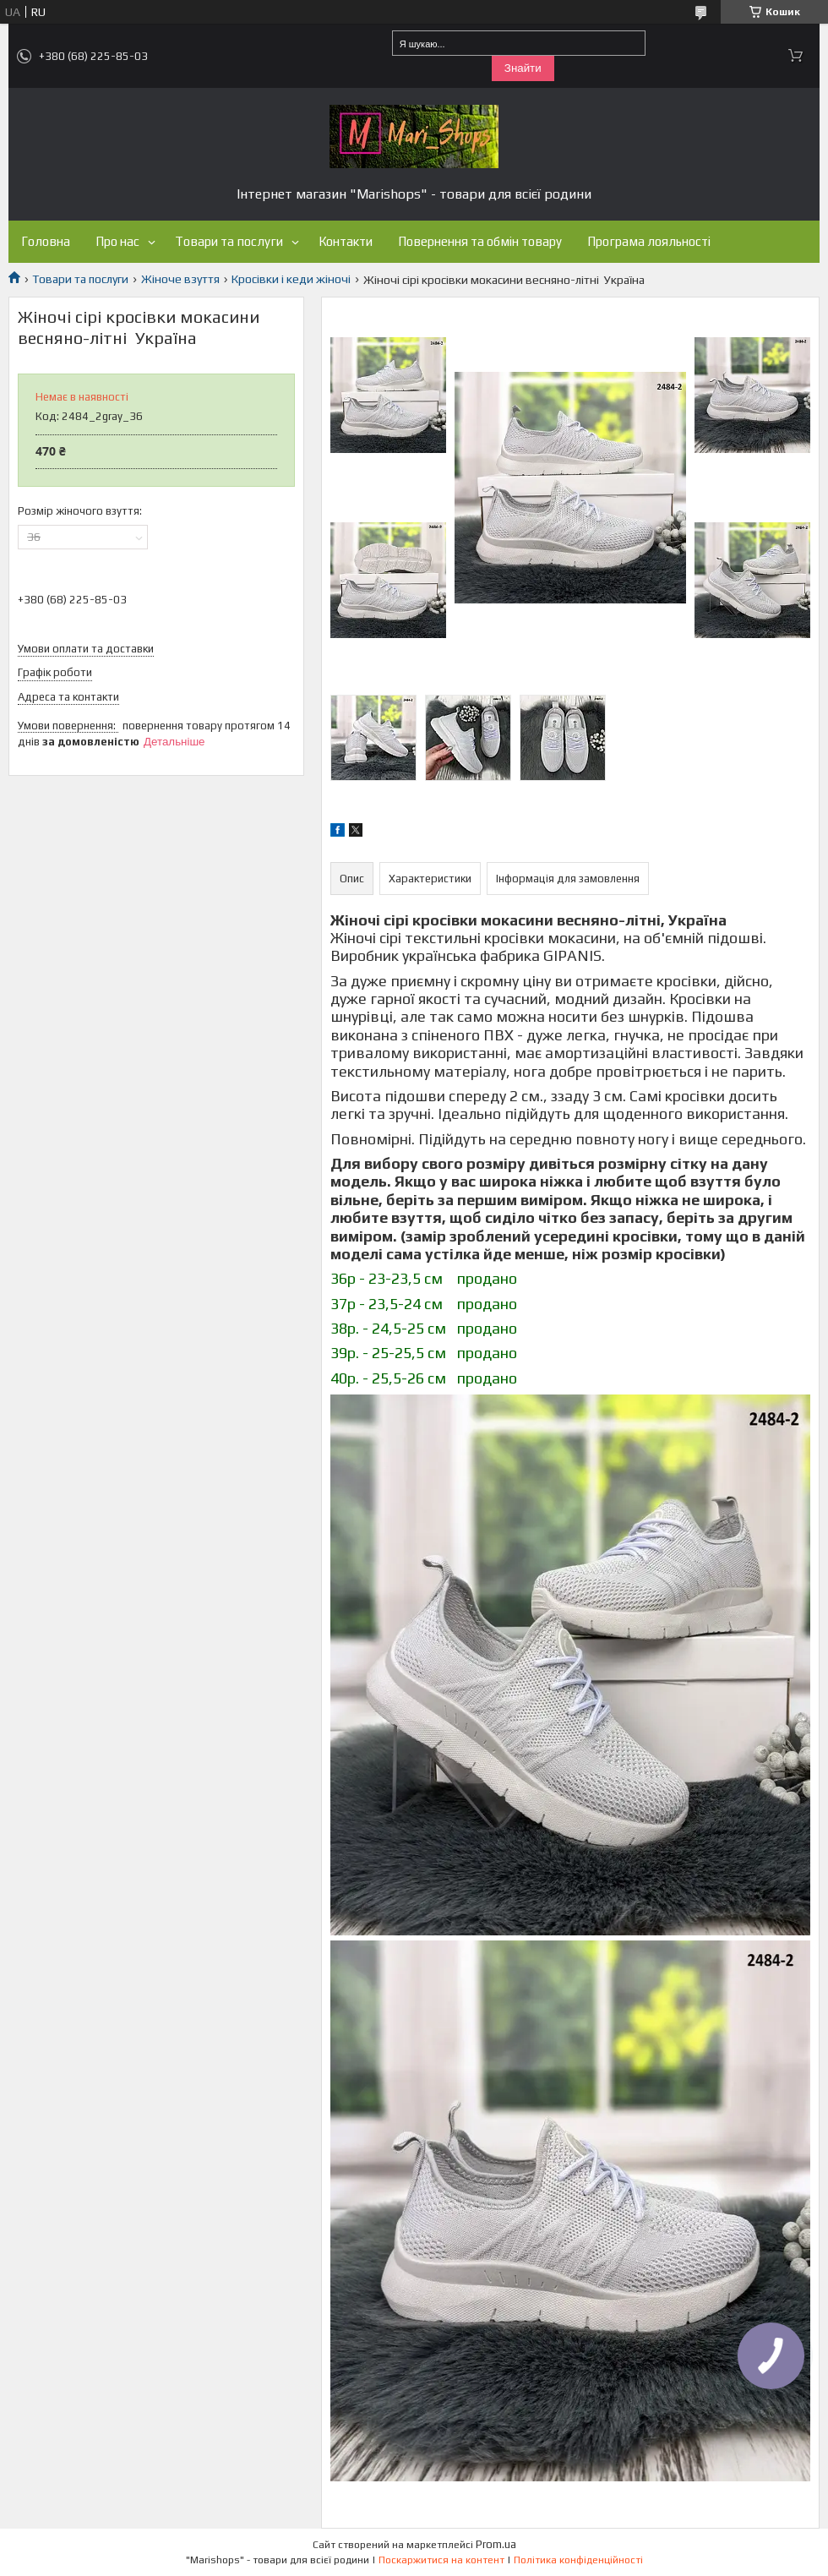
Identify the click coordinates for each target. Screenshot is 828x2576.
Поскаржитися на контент (441, 2560)
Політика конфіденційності (578, 2560)
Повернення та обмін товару (480, 241)
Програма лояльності (649, 241)
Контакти (346, 241)
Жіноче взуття (180, 279)
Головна (45, 241)
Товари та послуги (229, 241)
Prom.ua (496, 2544)
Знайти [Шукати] (523, 68)
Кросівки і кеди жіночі (291, 279)
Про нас (117, 241)
